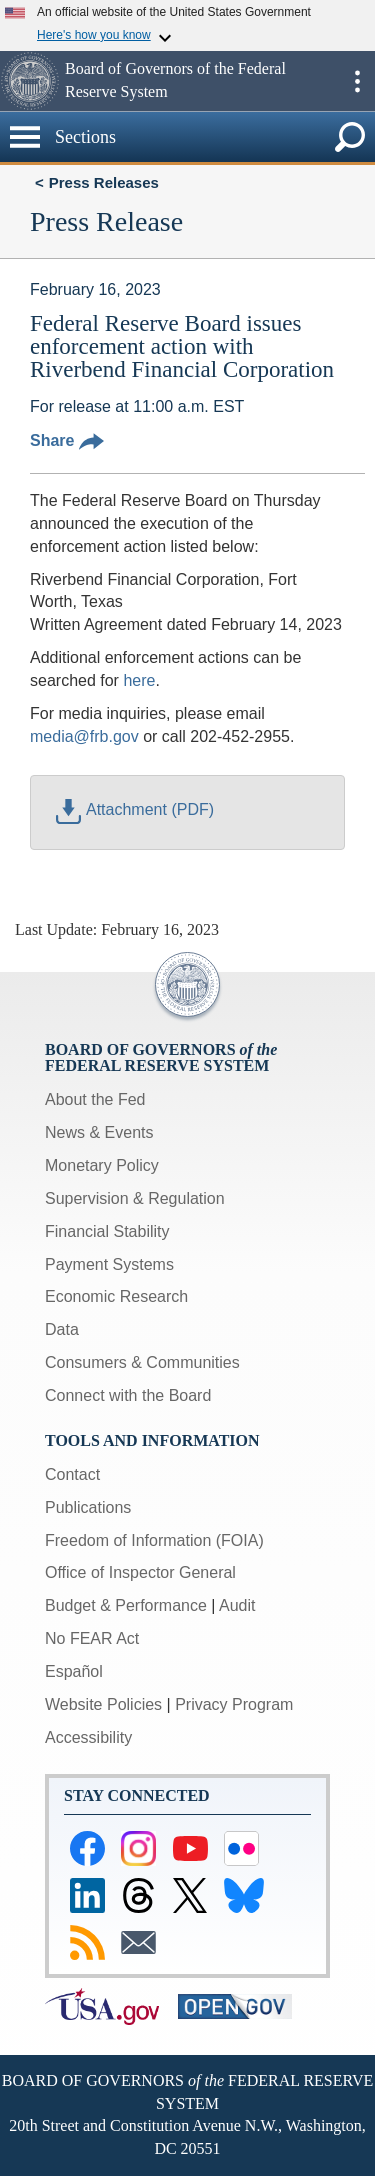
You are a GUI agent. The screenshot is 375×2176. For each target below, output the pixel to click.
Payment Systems (109, 1264)
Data (62, 1329)
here (139, 680)
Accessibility (88, 1737)
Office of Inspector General (140, 1572)
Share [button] (67, 440)
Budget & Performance (126, 1605)
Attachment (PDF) (135, 809)
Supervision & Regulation (135, 1198)
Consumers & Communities (142, 1362)
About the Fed (95, 1099)
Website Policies (103, 1704)
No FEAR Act (92, 1638)
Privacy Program (234, 1704)
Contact (72, 1474)
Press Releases (104, 182)
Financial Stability (107, 1231)
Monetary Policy (102, 1165)
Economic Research (116, 1296)
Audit (237, 1605)
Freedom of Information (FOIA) (154, 1540)
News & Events (99, 1132)
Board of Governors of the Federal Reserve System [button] (175, 80)
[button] (30, 81)
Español (74, 1671)
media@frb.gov (84, 736)
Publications (88, 1507)
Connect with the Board (128, 1395)
